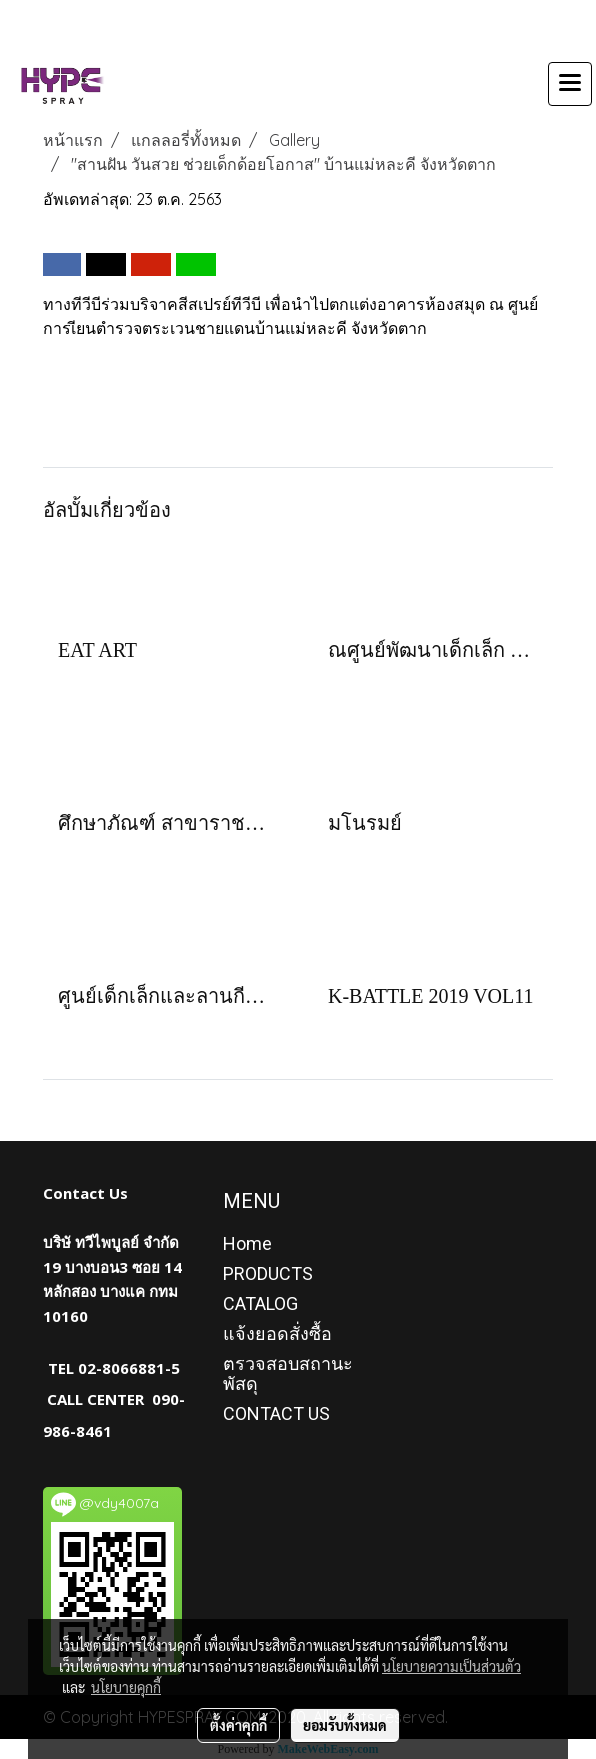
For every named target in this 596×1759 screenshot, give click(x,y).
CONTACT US (276, 1413)
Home (247, 1243)
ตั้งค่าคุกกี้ (238, 1725)
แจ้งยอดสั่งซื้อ (277, 1333)
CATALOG (260, 1303)
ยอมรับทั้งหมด (345, 1725)
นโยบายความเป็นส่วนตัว (451, 1666)
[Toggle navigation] (570, 84)
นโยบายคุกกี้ (126, 1687)
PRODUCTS (268, 1273)
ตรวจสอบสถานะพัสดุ (288, 1373)
